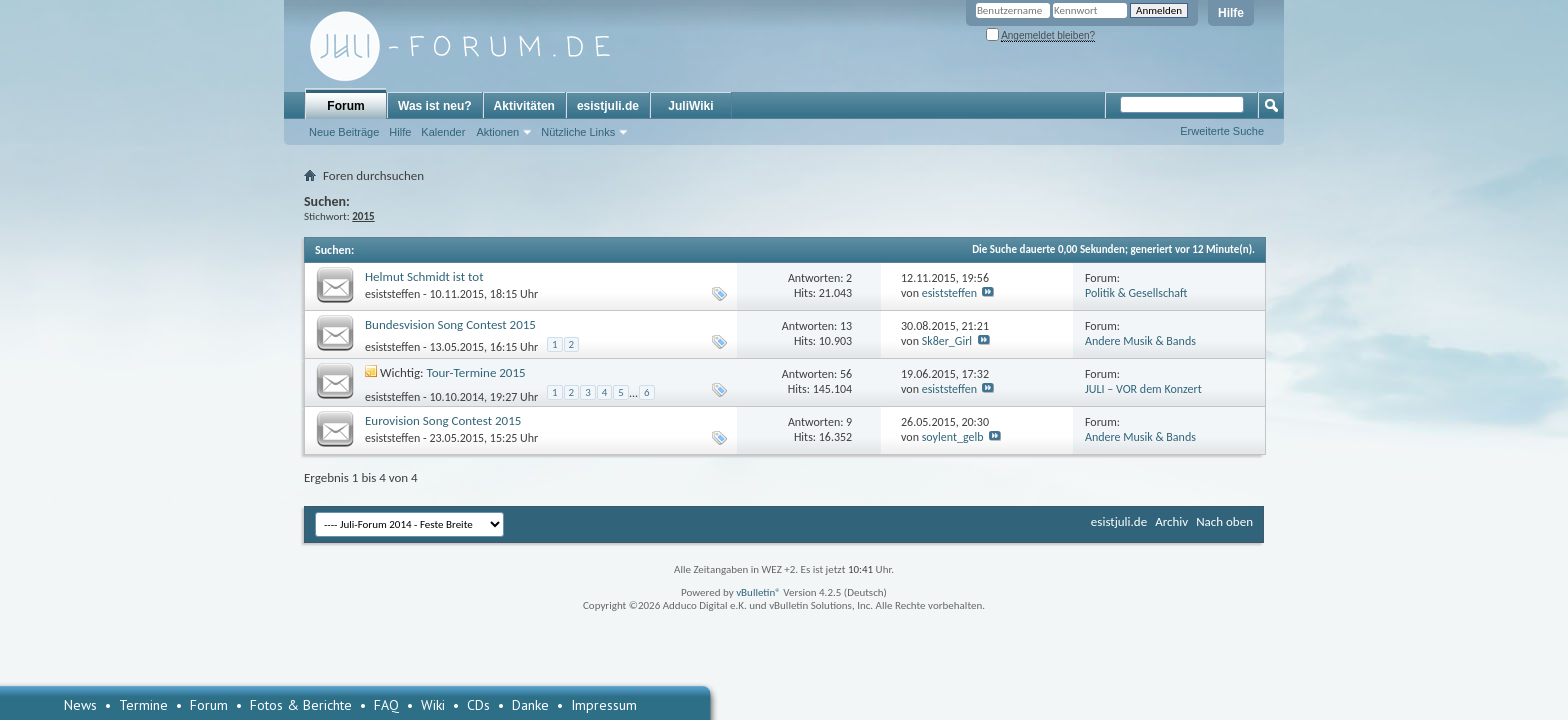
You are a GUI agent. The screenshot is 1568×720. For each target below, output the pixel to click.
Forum (345, 106)
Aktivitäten (524, 106)
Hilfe (1231, 13)
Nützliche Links (578, 132)
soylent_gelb (953, 437)
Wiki (433, 705)
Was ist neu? (435, 106)
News (80, 705)
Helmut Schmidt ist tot (424, 276)
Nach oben (1224, 521)
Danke (530, 705)
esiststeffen (392, 294)
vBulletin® (758, 592)
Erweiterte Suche (1222, 131)
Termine (143, 705)
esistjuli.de (608, 106)
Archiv (1171, 521)
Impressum (604, 705)
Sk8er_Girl (947, 341)
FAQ (386, 705)
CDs (478, 705)
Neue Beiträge (344, 132)
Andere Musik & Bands (1140, 341)
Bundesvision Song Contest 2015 (450, 324)
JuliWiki (690, 106)
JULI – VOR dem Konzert (1143, 389)
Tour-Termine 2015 (476, 372)
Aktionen (497, 132)
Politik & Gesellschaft (1136, 293)
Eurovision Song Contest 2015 (443, 420)
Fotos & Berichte (301, 705)
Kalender (443, 132)
